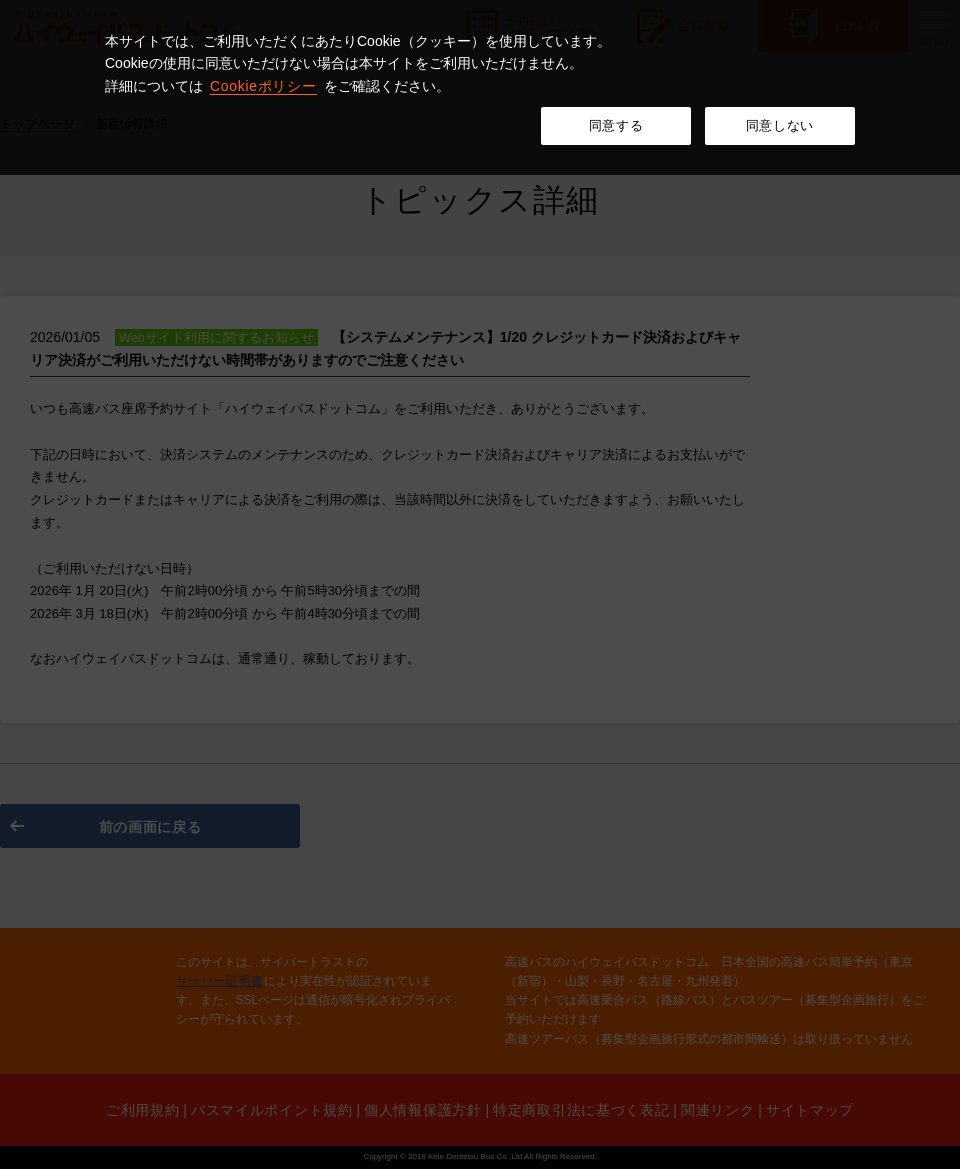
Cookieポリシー (263, 86)
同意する (616, 125)
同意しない (780, 125)
